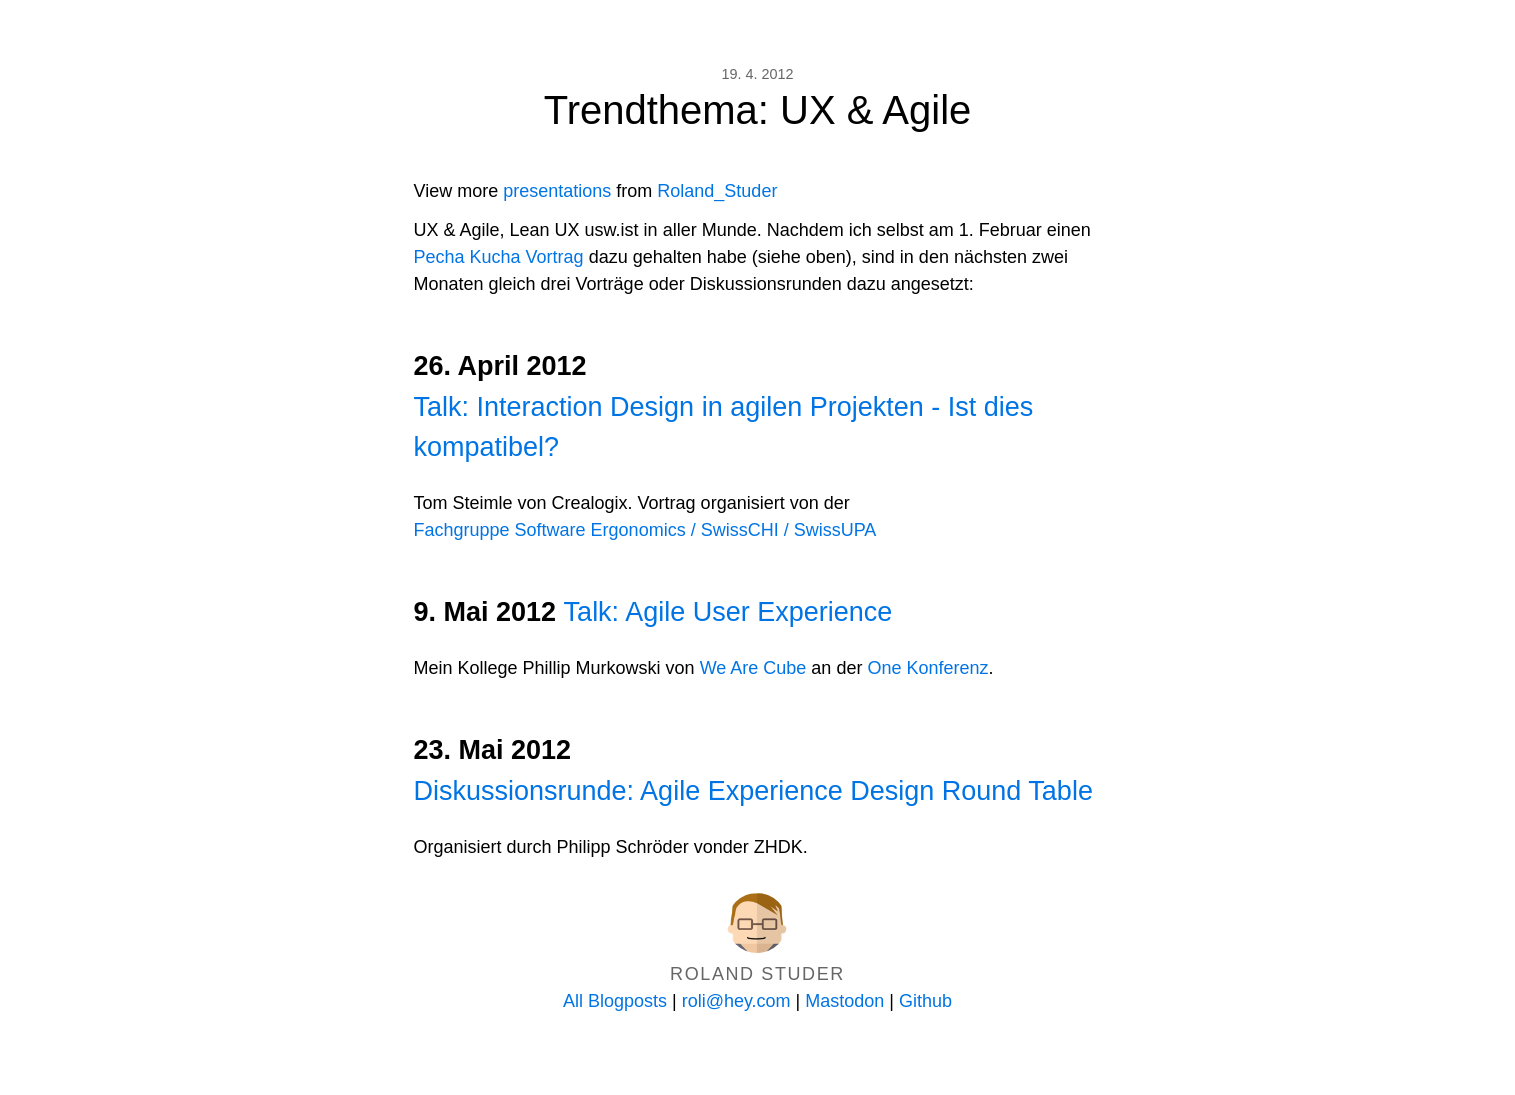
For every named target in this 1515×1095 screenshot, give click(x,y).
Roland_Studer (717, 191)
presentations (557, 191)
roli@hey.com (736, 1001)
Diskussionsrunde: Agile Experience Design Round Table (753, 791)
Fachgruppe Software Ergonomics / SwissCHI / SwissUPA (645, 530)
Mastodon (844, 1001)
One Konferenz (927, 668)
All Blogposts (615, 1001)
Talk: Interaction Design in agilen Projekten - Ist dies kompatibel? (724, 427)
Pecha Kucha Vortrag (499, 257)
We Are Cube (753, 668)
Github (925, 1001)
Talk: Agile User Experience (728, 612)
